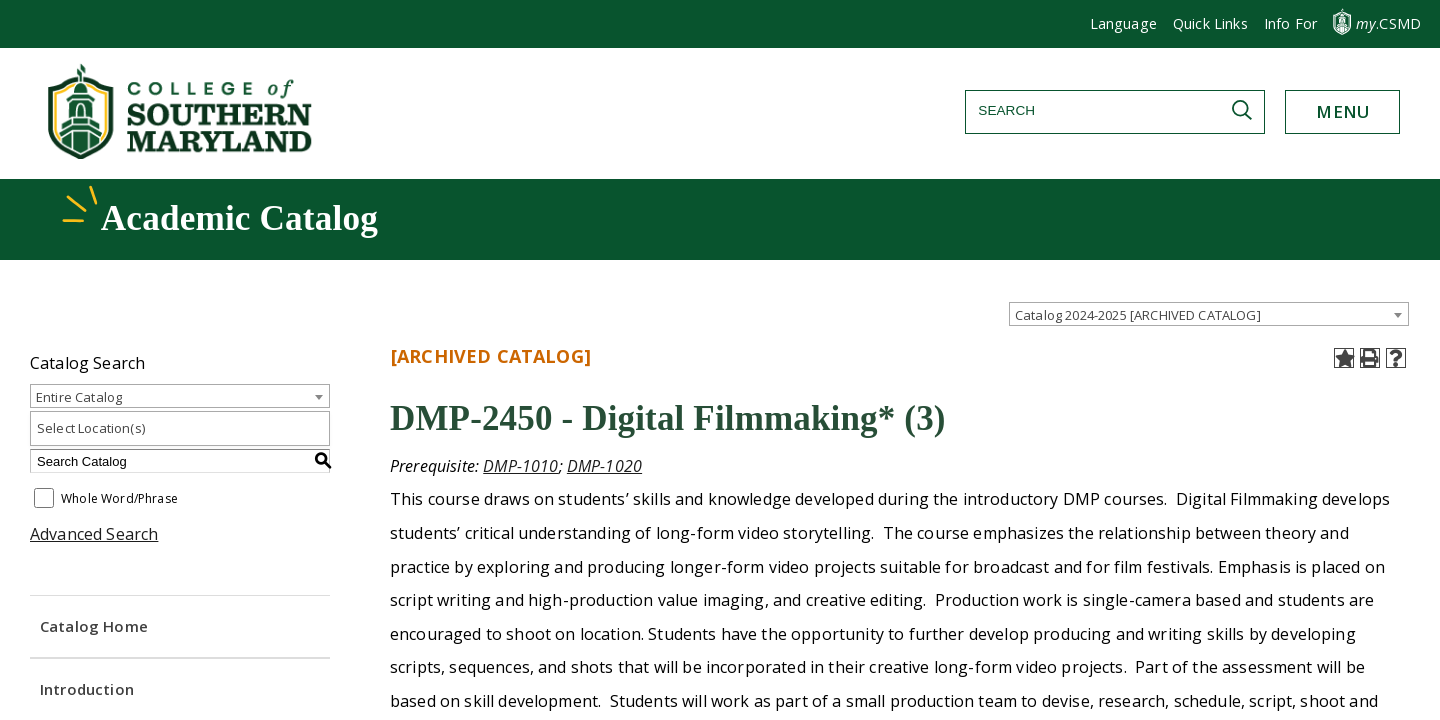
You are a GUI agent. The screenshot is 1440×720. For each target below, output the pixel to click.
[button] (1290, 24)
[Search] (1115, 110)
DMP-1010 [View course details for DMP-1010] (520, 466)
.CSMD (1388, 23)
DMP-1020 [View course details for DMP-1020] (604, 466)
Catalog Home (94, 626)
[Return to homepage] (182, 153)
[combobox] (1209, 314)
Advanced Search (94, 534)
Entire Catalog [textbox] (79, 397)
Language (1123, 23)
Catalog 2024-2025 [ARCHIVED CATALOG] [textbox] (1138, 315)
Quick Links (1210, 23)
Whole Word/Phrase (119, 499)
